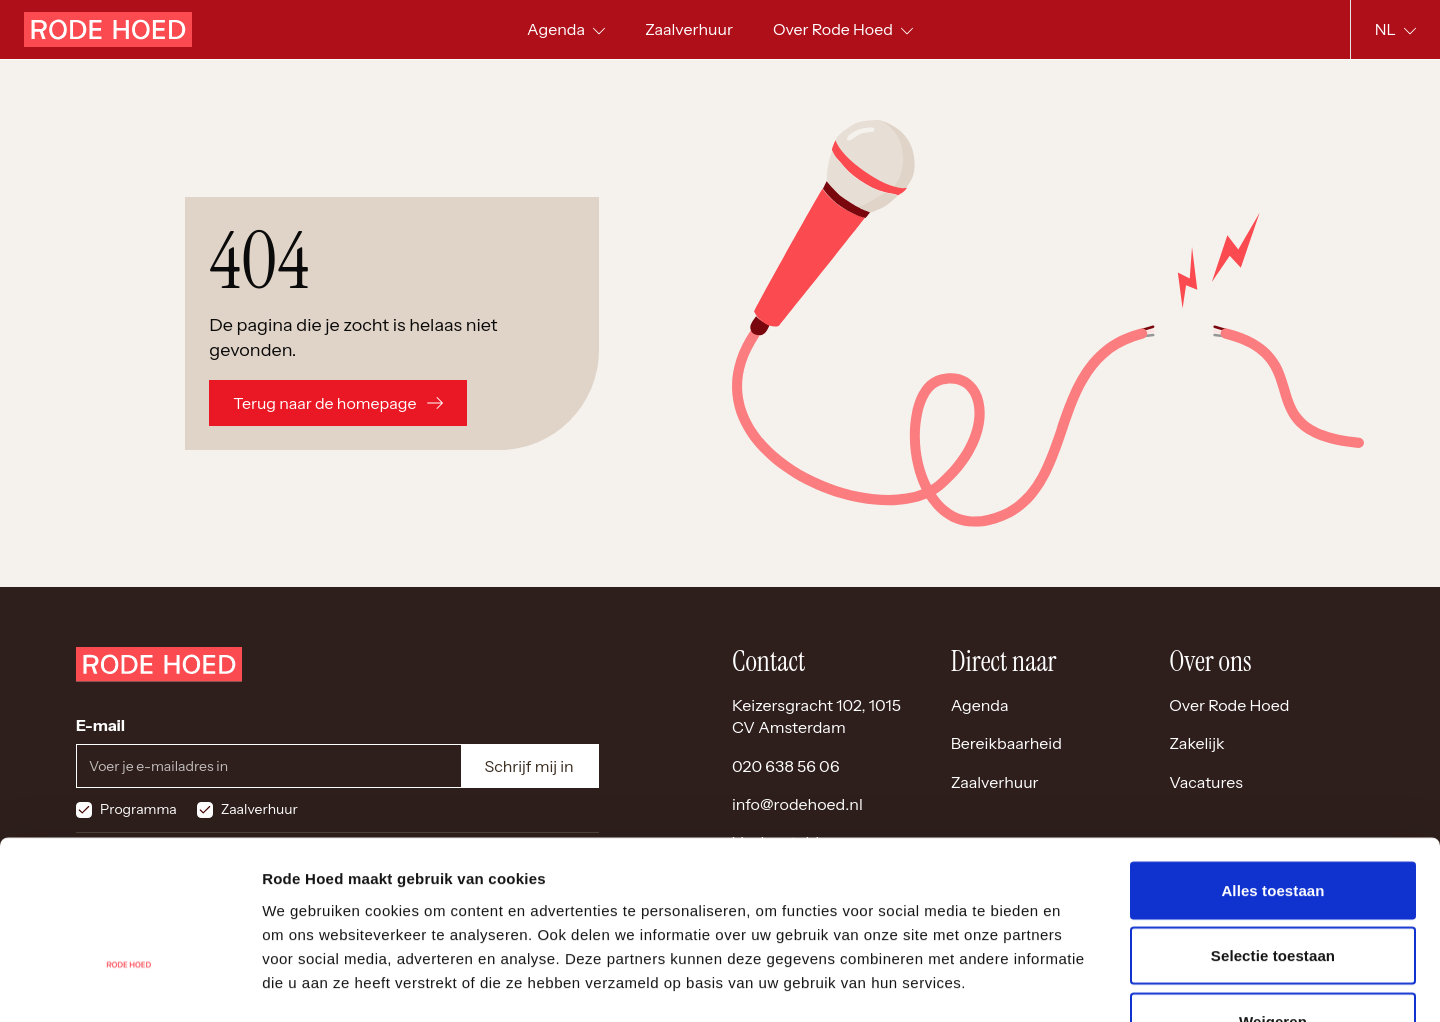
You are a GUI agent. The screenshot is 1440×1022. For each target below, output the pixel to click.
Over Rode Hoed (1229, 705)
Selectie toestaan (1273, 825)
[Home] (108, 29)
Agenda (980, 705)
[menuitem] (689, 29)
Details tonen (1080, 982)
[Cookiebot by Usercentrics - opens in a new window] (129, 983)
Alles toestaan (1272, 759)
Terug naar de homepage (337, 403)
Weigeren (1273, 890)
